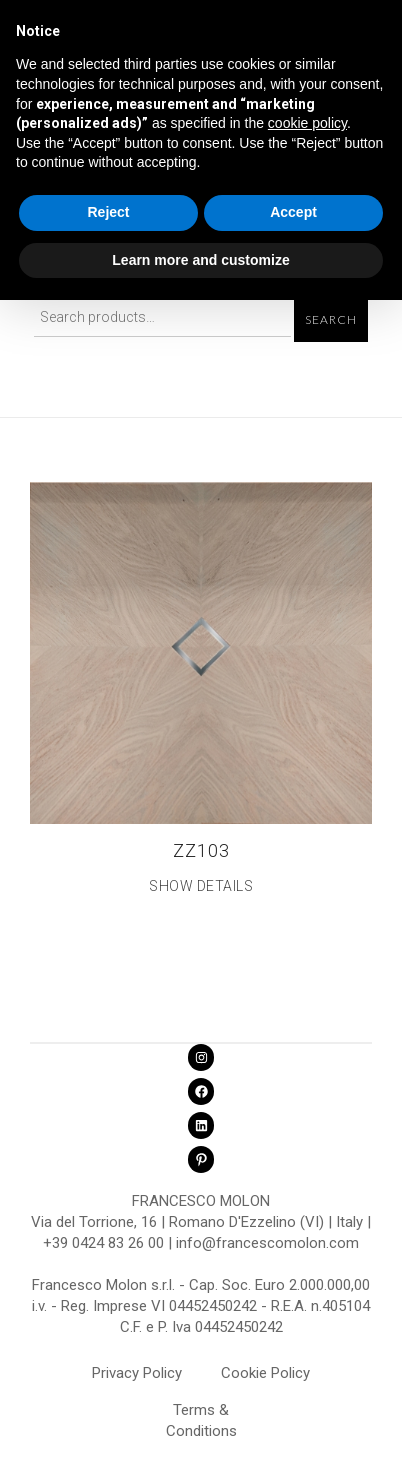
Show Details (201, 886)
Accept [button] (293, 212)
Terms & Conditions (201, 1413)
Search (331, 320)
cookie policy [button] (307, 123)
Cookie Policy (265, 1373)
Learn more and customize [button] (200, 260)
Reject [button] (108, 212)
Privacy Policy (137, 1373)
